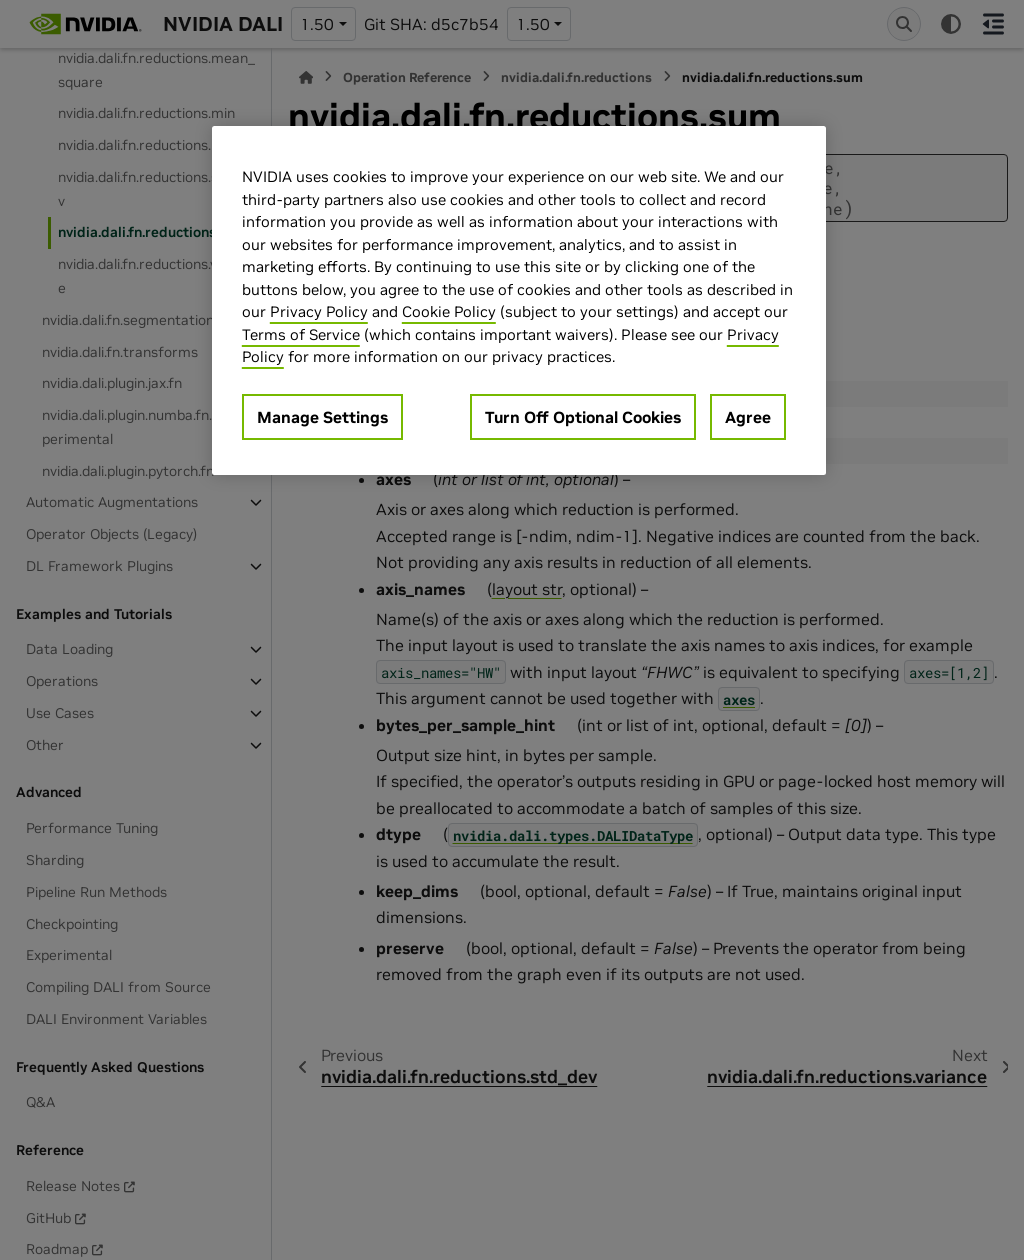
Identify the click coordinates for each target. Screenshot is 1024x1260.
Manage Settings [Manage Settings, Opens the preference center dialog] (322, 417)
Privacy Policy (319, 311)
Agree (748, 417)
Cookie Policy (449, 311)
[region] (519, 300)
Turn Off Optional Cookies (583, 417)
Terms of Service (301, 334)
